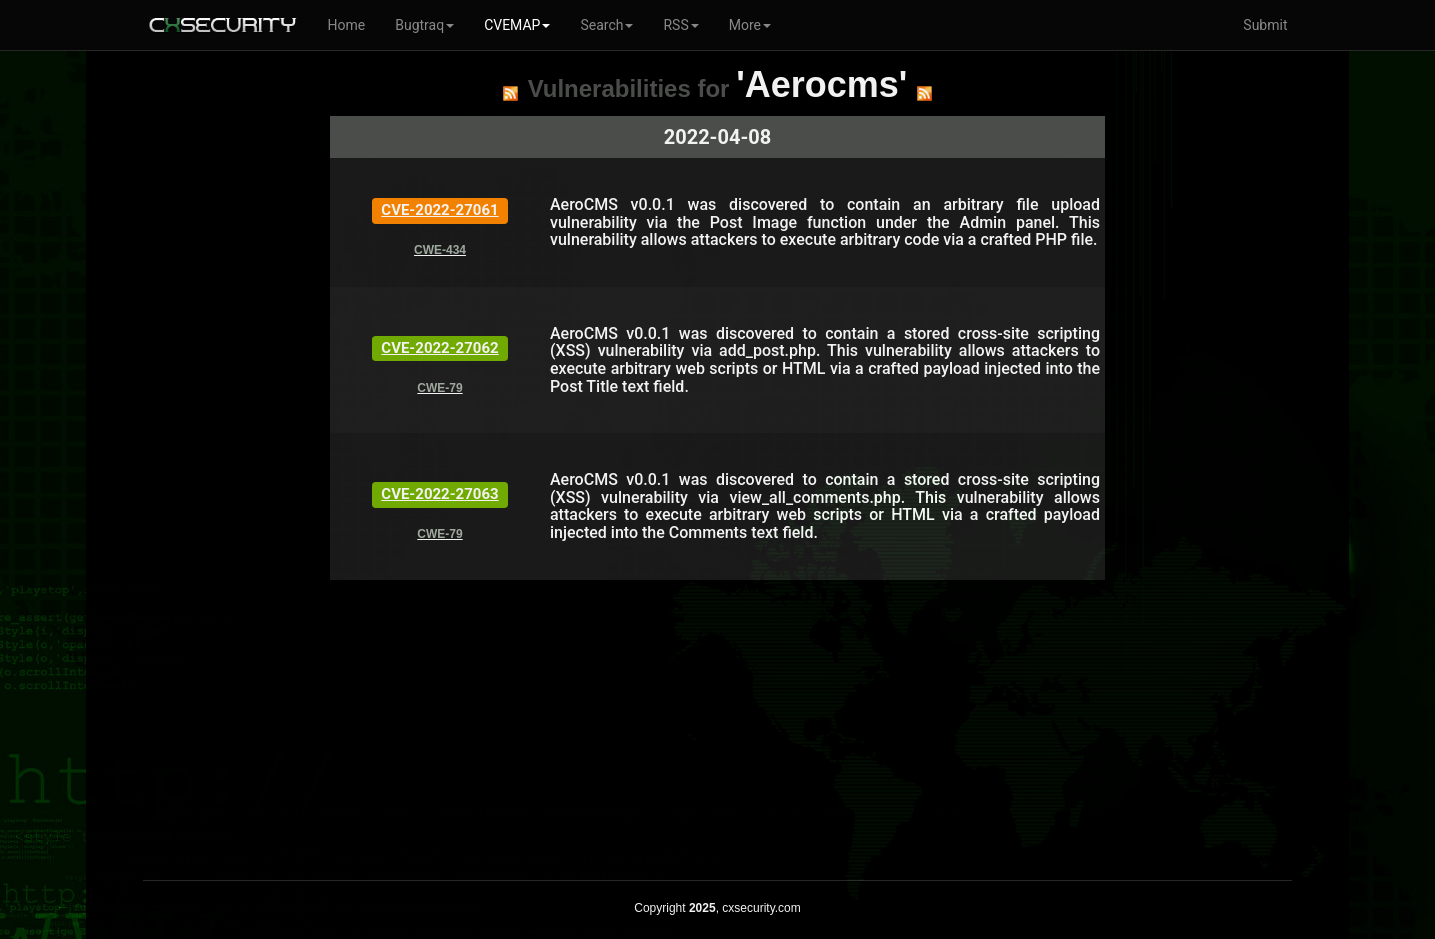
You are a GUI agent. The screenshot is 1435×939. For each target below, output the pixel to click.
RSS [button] (680, 25)
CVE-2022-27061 (439, 210)
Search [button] (606, 25)
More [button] (750, 25)
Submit (1265, 25)
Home (347, 25)
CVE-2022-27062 (439, 348)
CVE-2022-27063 (439, 494)
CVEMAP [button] (517, 25)
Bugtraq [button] (424, 25)
